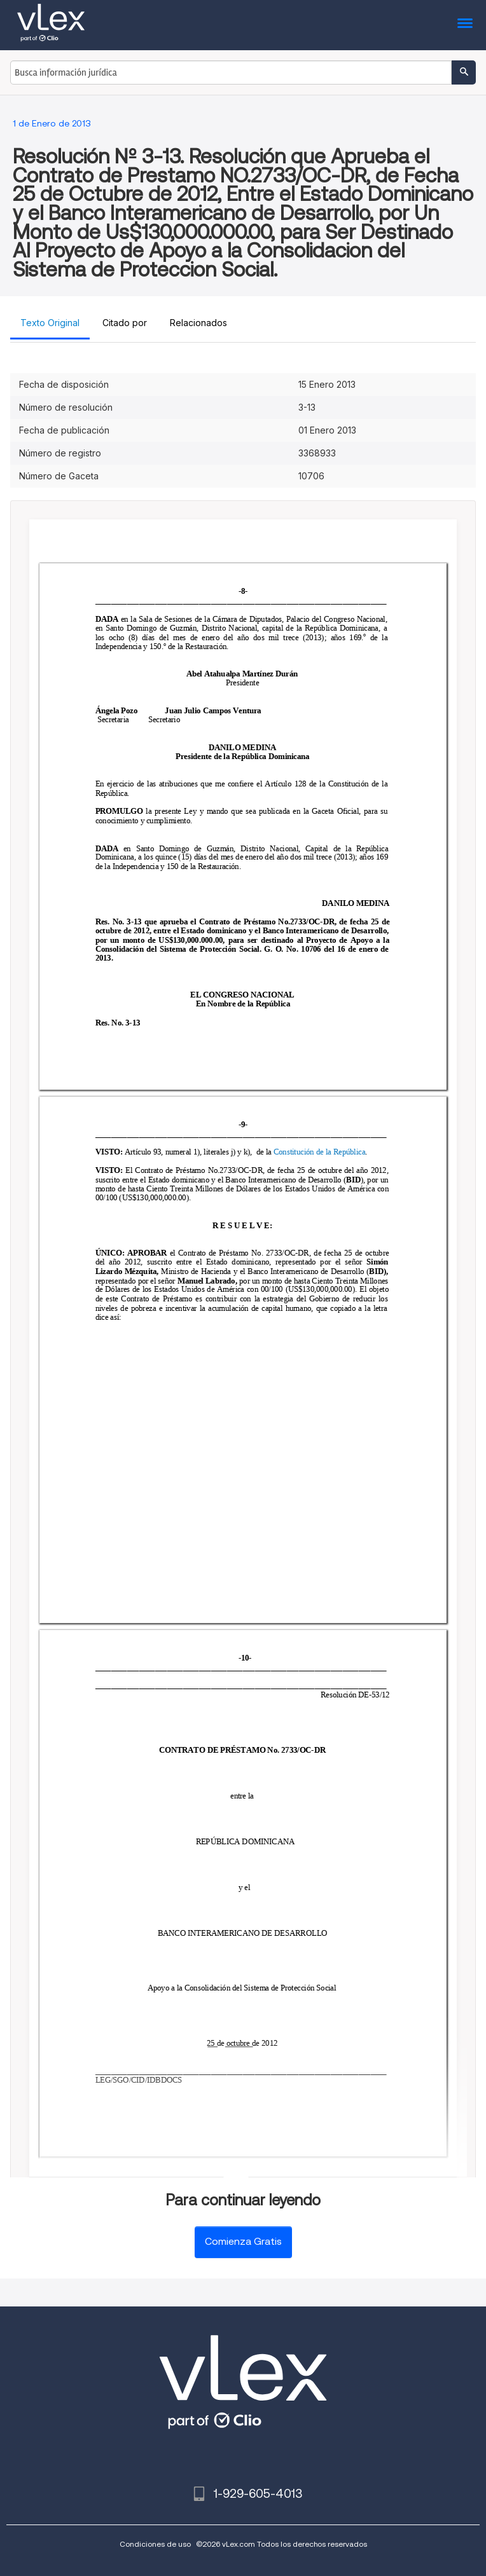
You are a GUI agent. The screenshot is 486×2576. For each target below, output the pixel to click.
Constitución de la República (318, 1152)
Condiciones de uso (155, 2544)
